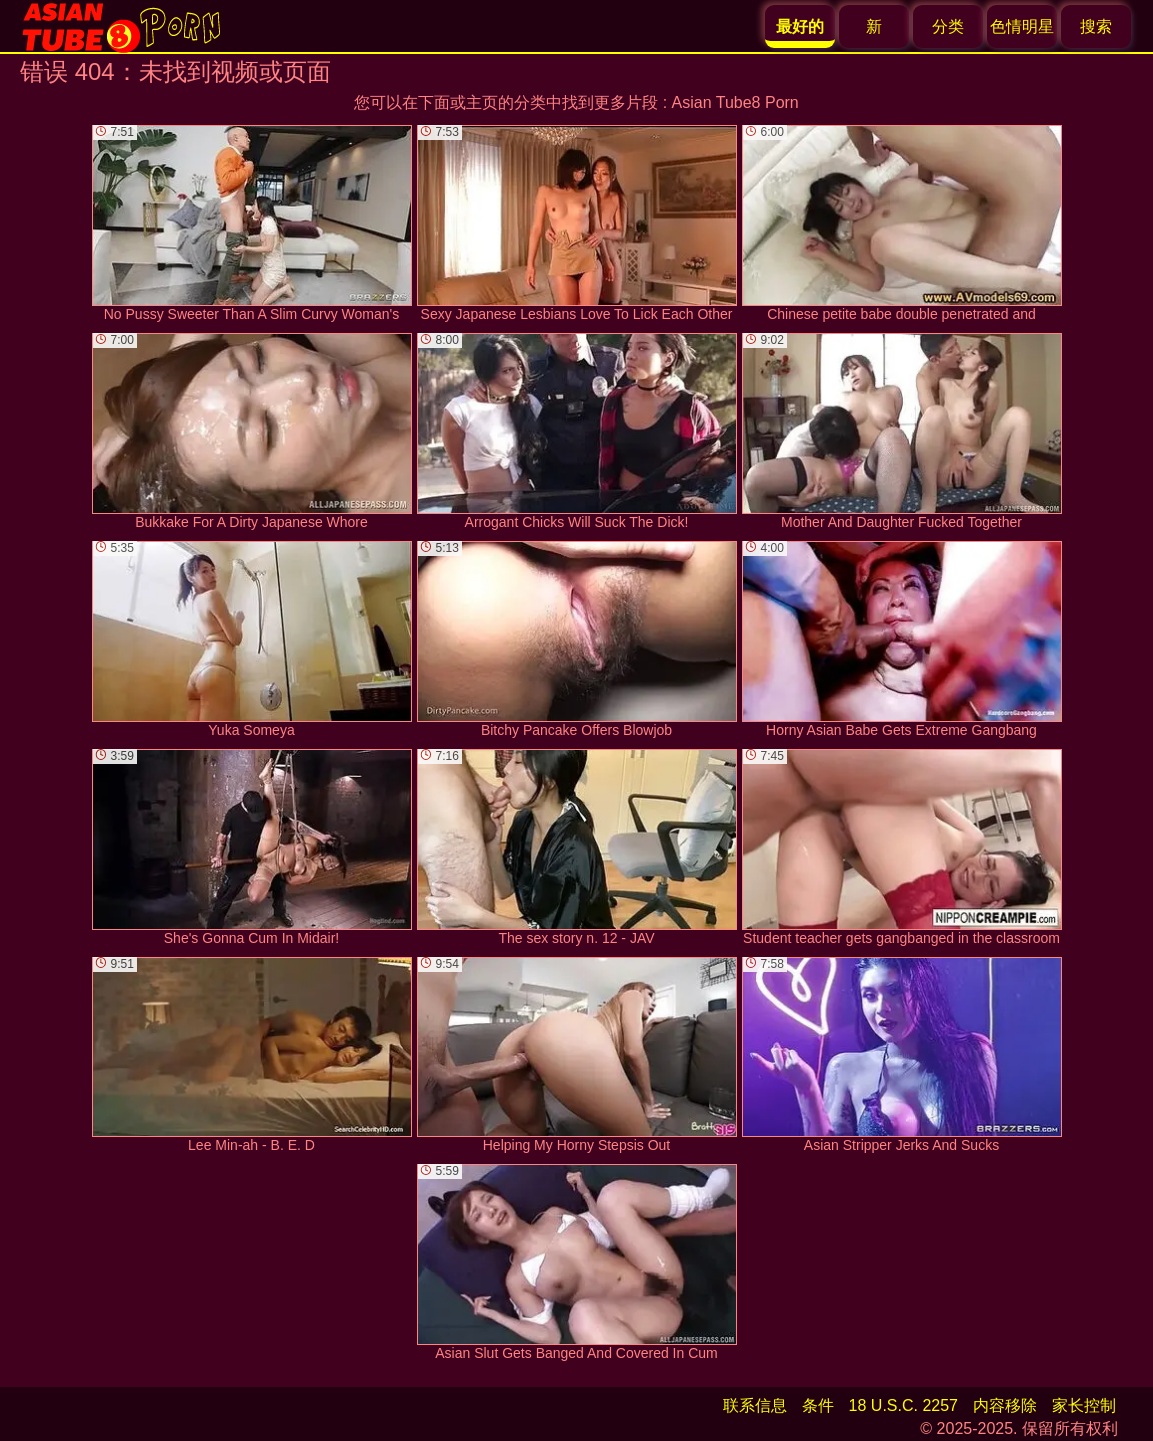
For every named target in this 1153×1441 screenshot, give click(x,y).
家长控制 (1084, 1405)
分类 (948, 26)
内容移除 (1005, 1405)
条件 (818, 1405)
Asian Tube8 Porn (735, 102)
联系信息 (755, 1405)
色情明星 (1022, 26)
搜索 (1096, 26)
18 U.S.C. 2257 (903, 1405)
